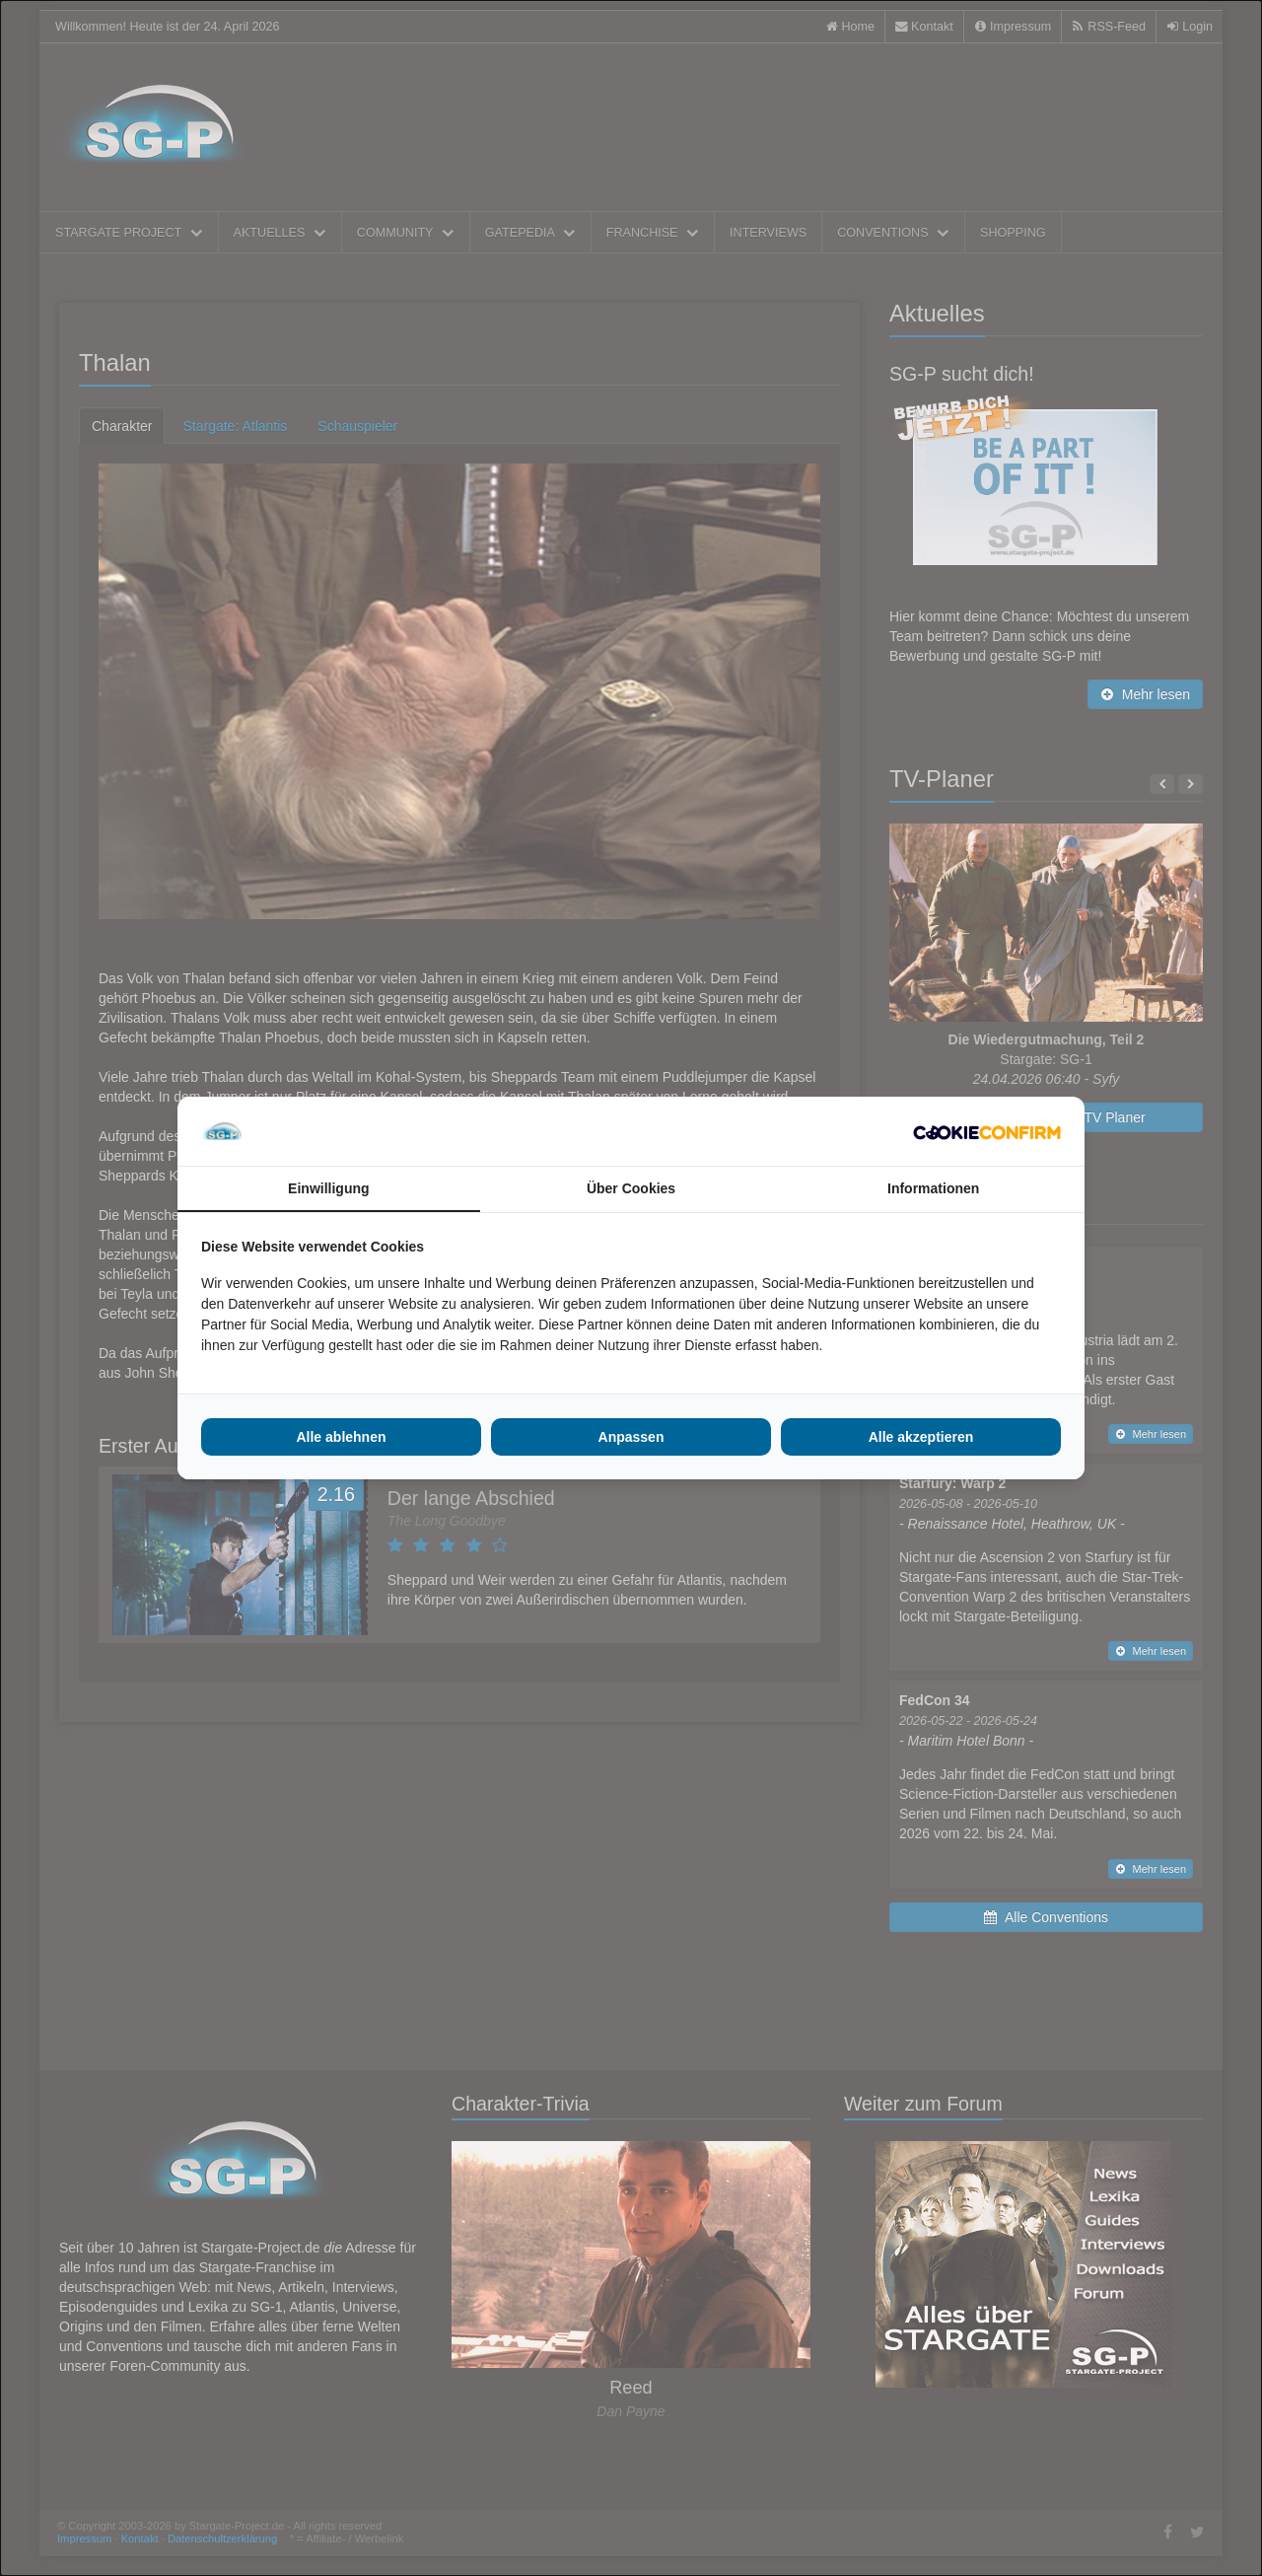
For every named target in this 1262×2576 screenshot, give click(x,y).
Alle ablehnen (341, 1437)
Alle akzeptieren (921, 1437)
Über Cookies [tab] (631, 1188)
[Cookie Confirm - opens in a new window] (987, 1131)
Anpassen (631, 1437)
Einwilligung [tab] (328, 1188)
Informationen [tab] (933, 1188)
